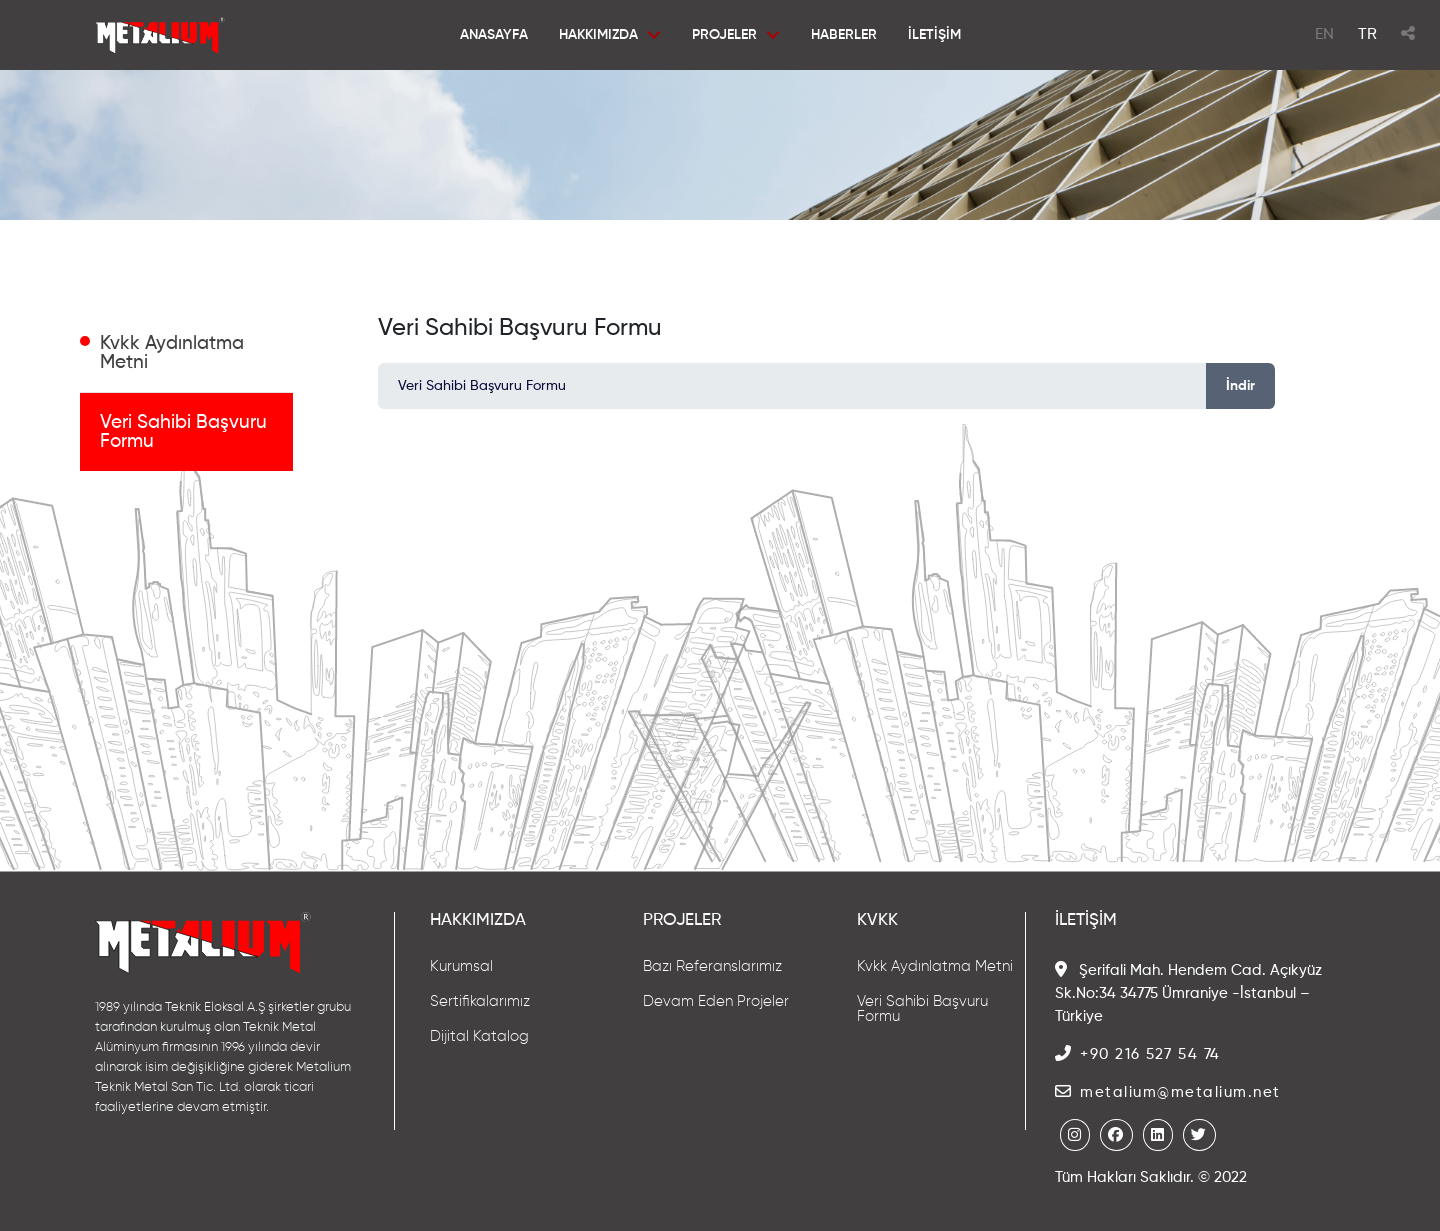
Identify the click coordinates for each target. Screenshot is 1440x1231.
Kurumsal (461, 966)
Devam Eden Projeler (716, 1001)
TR (1367, 35)
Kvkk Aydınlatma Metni (172, 353)
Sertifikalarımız (480, 1001)
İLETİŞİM (934, 35)
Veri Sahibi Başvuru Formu (183, 432)
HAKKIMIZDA (598, 35)
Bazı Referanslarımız (712, 966)
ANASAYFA (494, 35)
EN (1324, 35)
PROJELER (724, 35)
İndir (1240, 386)
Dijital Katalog (479, 1036)
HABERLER (844, 35)
